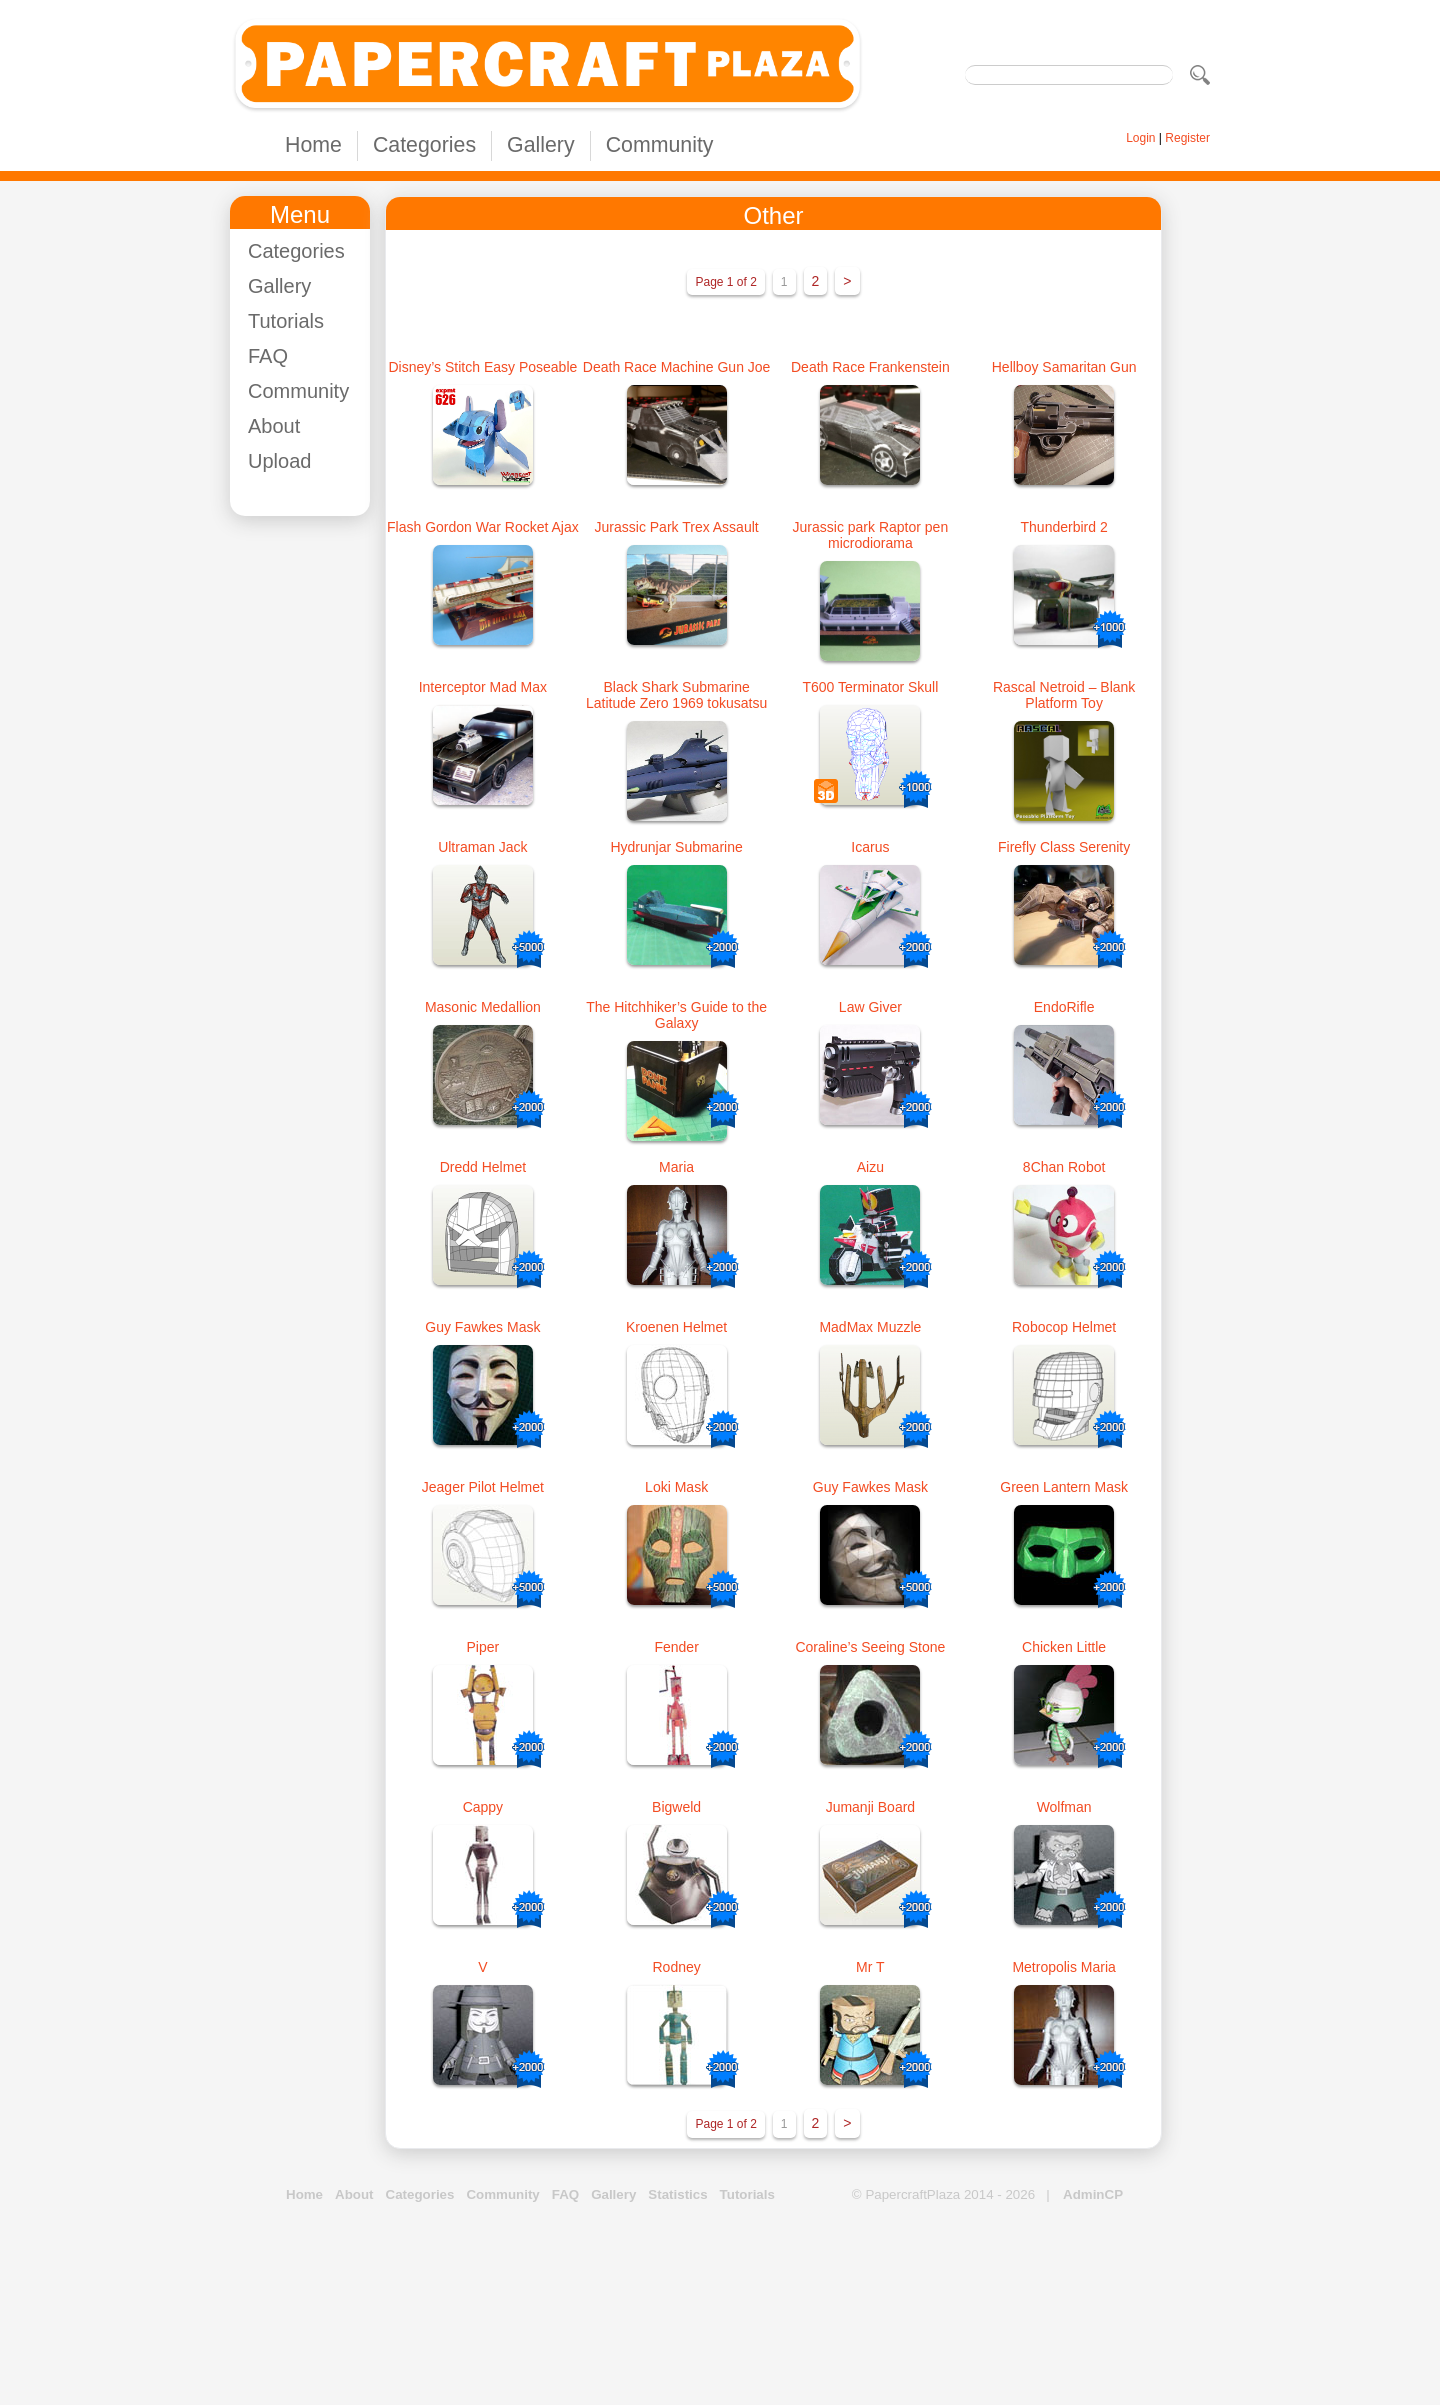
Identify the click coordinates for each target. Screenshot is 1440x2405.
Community (660, 145)
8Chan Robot (1064, 1167)
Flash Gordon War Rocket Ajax (483, 527)
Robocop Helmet (1064, 1327)
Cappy (483, 1807)
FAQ (268, 356)
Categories (424, 145)
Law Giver (870, 1007)
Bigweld (676, 1807)
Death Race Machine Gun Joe (677, 367)
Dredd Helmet (483, 1167)
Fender (676, 1647)
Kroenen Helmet (676, 1327)
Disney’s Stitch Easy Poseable (482, 367)
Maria (676, 1167)
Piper (483, 1647)
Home (313, 145)
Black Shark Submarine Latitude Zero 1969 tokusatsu (676, 695)
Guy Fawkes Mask (482, 1327)
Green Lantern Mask (1064, 1487)
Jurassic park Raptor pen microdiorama (871, 535)
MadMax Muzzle (870, 1327)
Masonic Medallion (483, 1007)
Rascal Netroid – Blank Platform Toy (1064, 695)
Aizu (870, 1167)
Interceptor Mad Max (483, 687)
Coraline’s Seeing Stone (870, 1647)
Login (1140, 138)
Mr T (870, 1967)
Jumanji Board (871, 1807)
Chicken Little (1064, 1647)
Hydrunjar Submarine (676, 847)
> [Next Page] (847, 281)
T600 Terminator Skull (870, 687)
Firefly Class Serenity (1064, 847)
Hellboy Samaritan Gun (1064, 367)
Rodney (676, 1967)
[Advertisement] (310, 831)
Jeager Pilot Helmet (483, 1487)
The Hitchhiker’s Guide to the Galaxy (676, 1015)
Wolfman (1064, 1807)
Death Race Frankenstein (870, 367)
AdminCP (1093, 2194)
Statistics (677, 2194)
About (274, 426)
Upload (279, 461)
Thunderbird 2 (1064, 527)
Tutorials (286, 321)
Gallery (541, 145)
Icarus (870, 847)
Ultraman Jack (482, 847)
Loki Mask (676, 1487)
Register (1187, 138)
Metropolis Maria (1063, 1967)
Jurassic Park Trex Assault (677, 527)
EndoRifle (1064, 1007)
